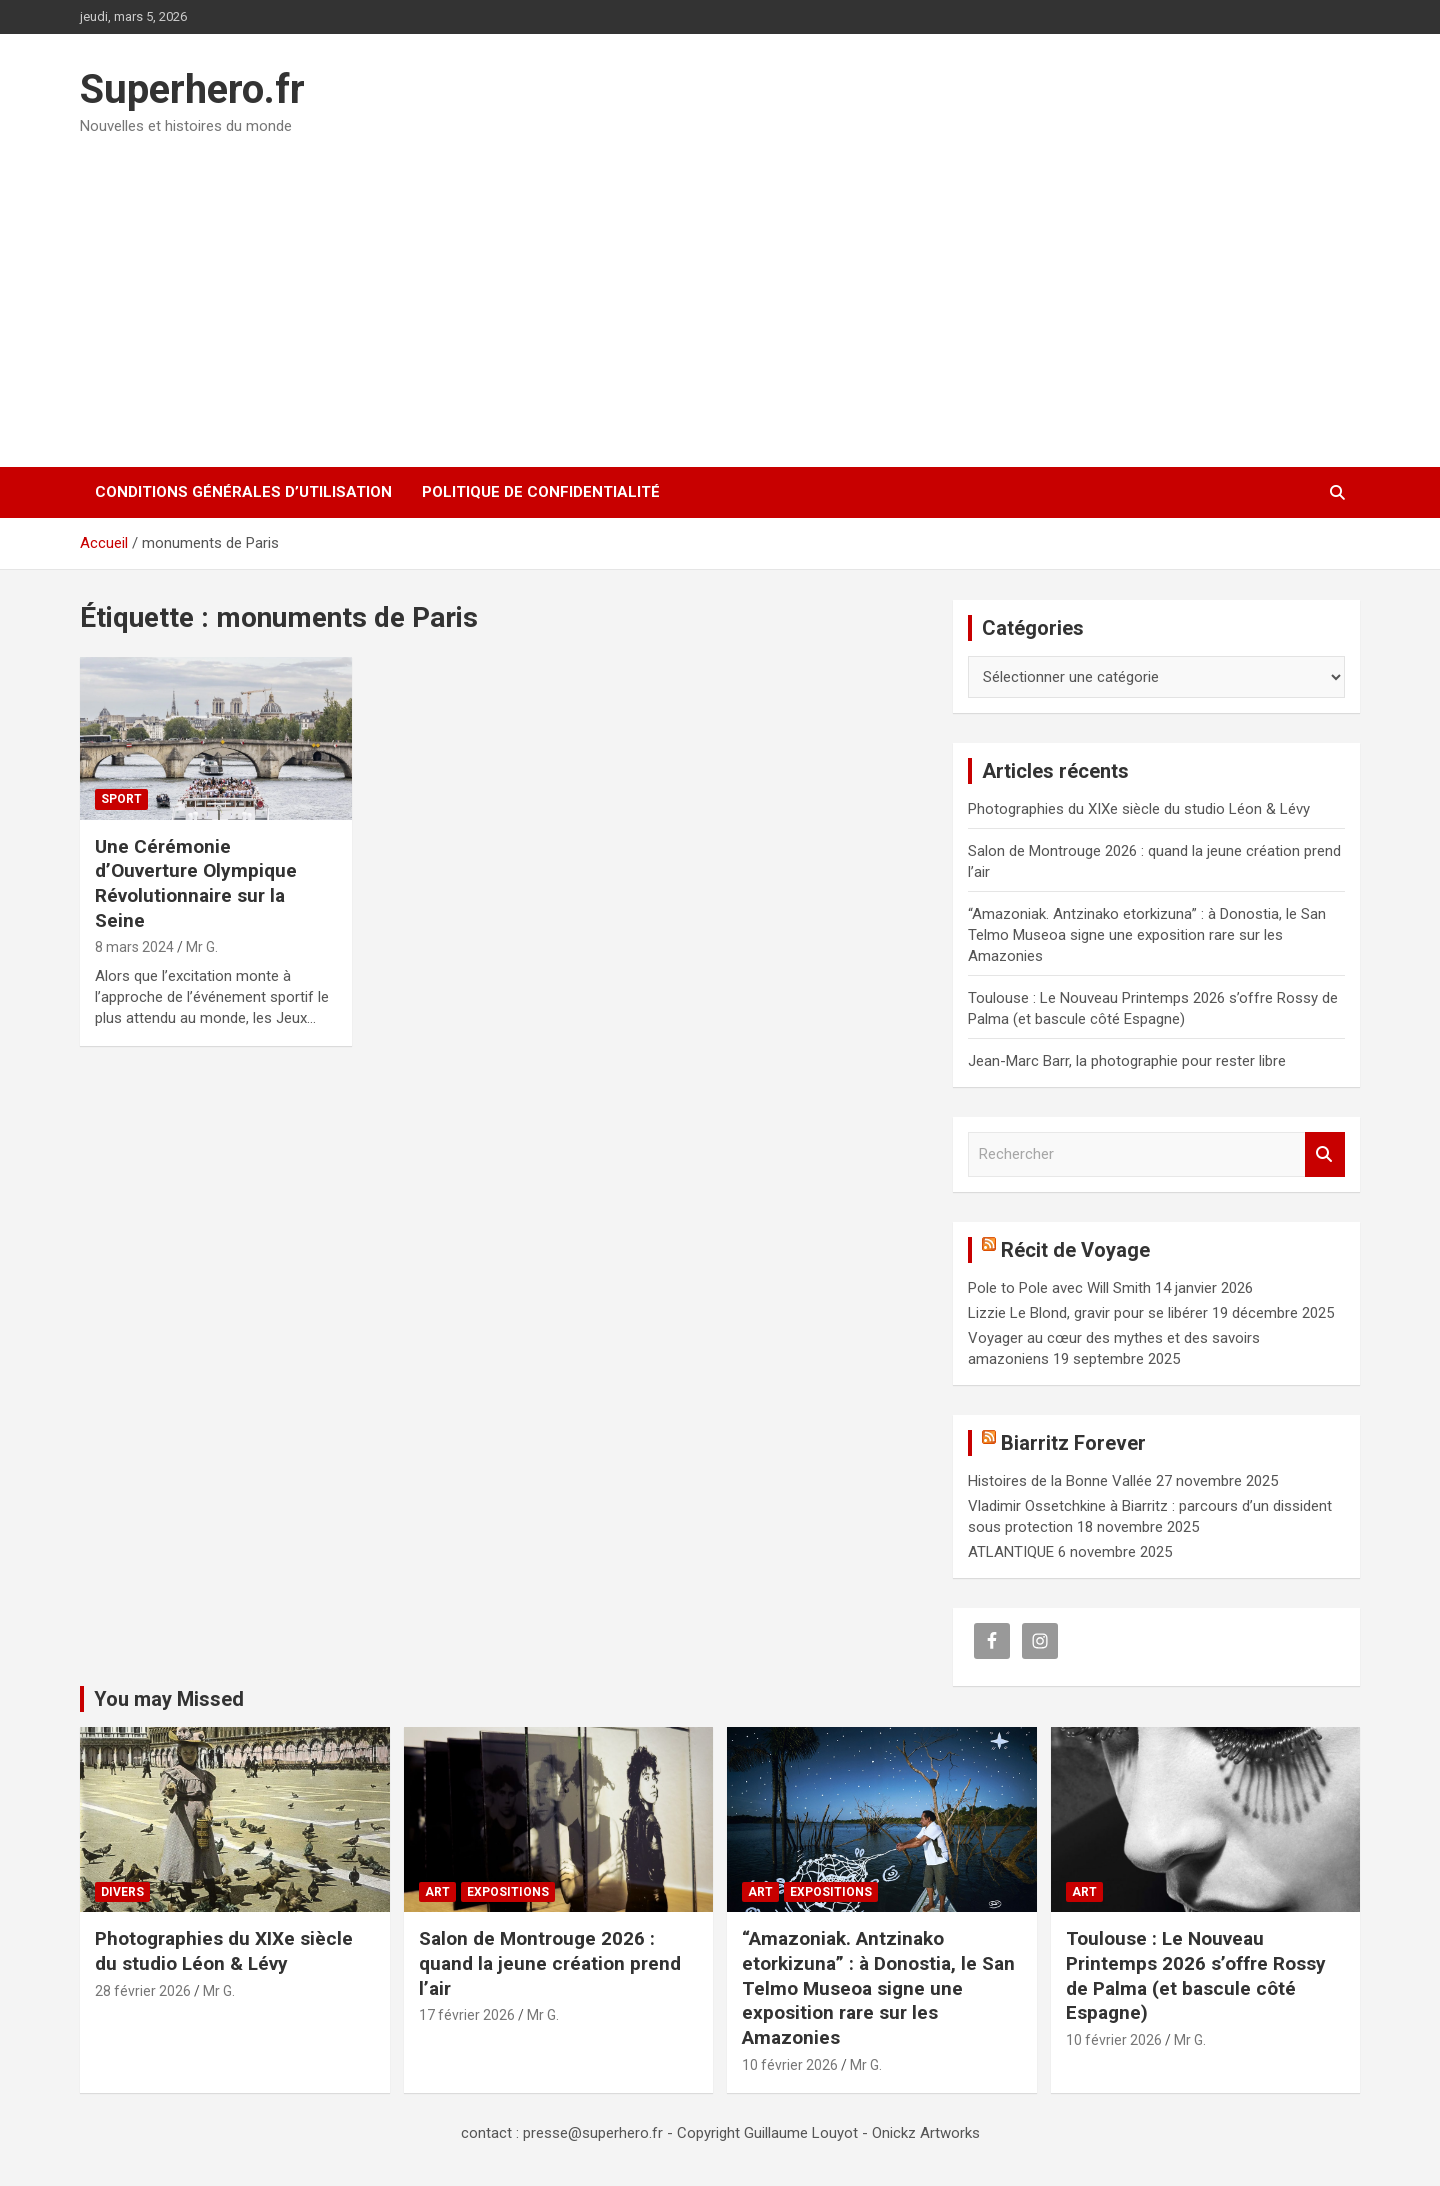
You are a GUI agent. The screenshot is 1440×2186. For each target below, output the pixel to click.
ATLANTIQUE (1011, 1552)
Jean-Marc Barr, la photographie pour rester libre (1127, 1061)
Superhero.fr (192, 89)
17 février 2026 (467, 2015)
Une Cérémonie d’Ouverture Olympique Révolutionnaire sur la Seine (196, 883)
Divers (122, 1892)
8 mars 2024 (134, 947)
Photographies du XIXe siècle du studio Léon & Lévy (1139, 809)
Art (437, 1892)
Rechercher (1325, 1154)
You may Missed (169, 1699)
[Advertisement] (720, 295)
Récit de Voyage (1075, 1250)
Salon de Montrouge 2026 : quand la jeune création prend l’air (550, 1963)
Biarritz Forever (1073, 1443)
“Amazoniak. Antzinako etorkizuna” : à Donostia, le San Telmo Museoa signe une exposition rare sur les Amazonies (1147, 935)
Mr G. (202, 947)
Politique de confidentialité (541, 492)
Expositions (508, 1892)
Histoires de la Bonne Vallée (1060, 1481)
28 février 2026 (143, 1991)
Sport (121, 799)
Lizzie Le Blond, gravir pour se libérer (1088, 1313)
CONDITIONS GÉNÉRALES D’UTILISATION (243, 492)
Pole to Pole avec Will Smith (1059, 1288)
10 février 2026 (790, 2065)
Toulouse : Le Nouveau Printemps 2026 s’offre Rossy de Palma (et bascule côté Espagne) (1196, 1975)
